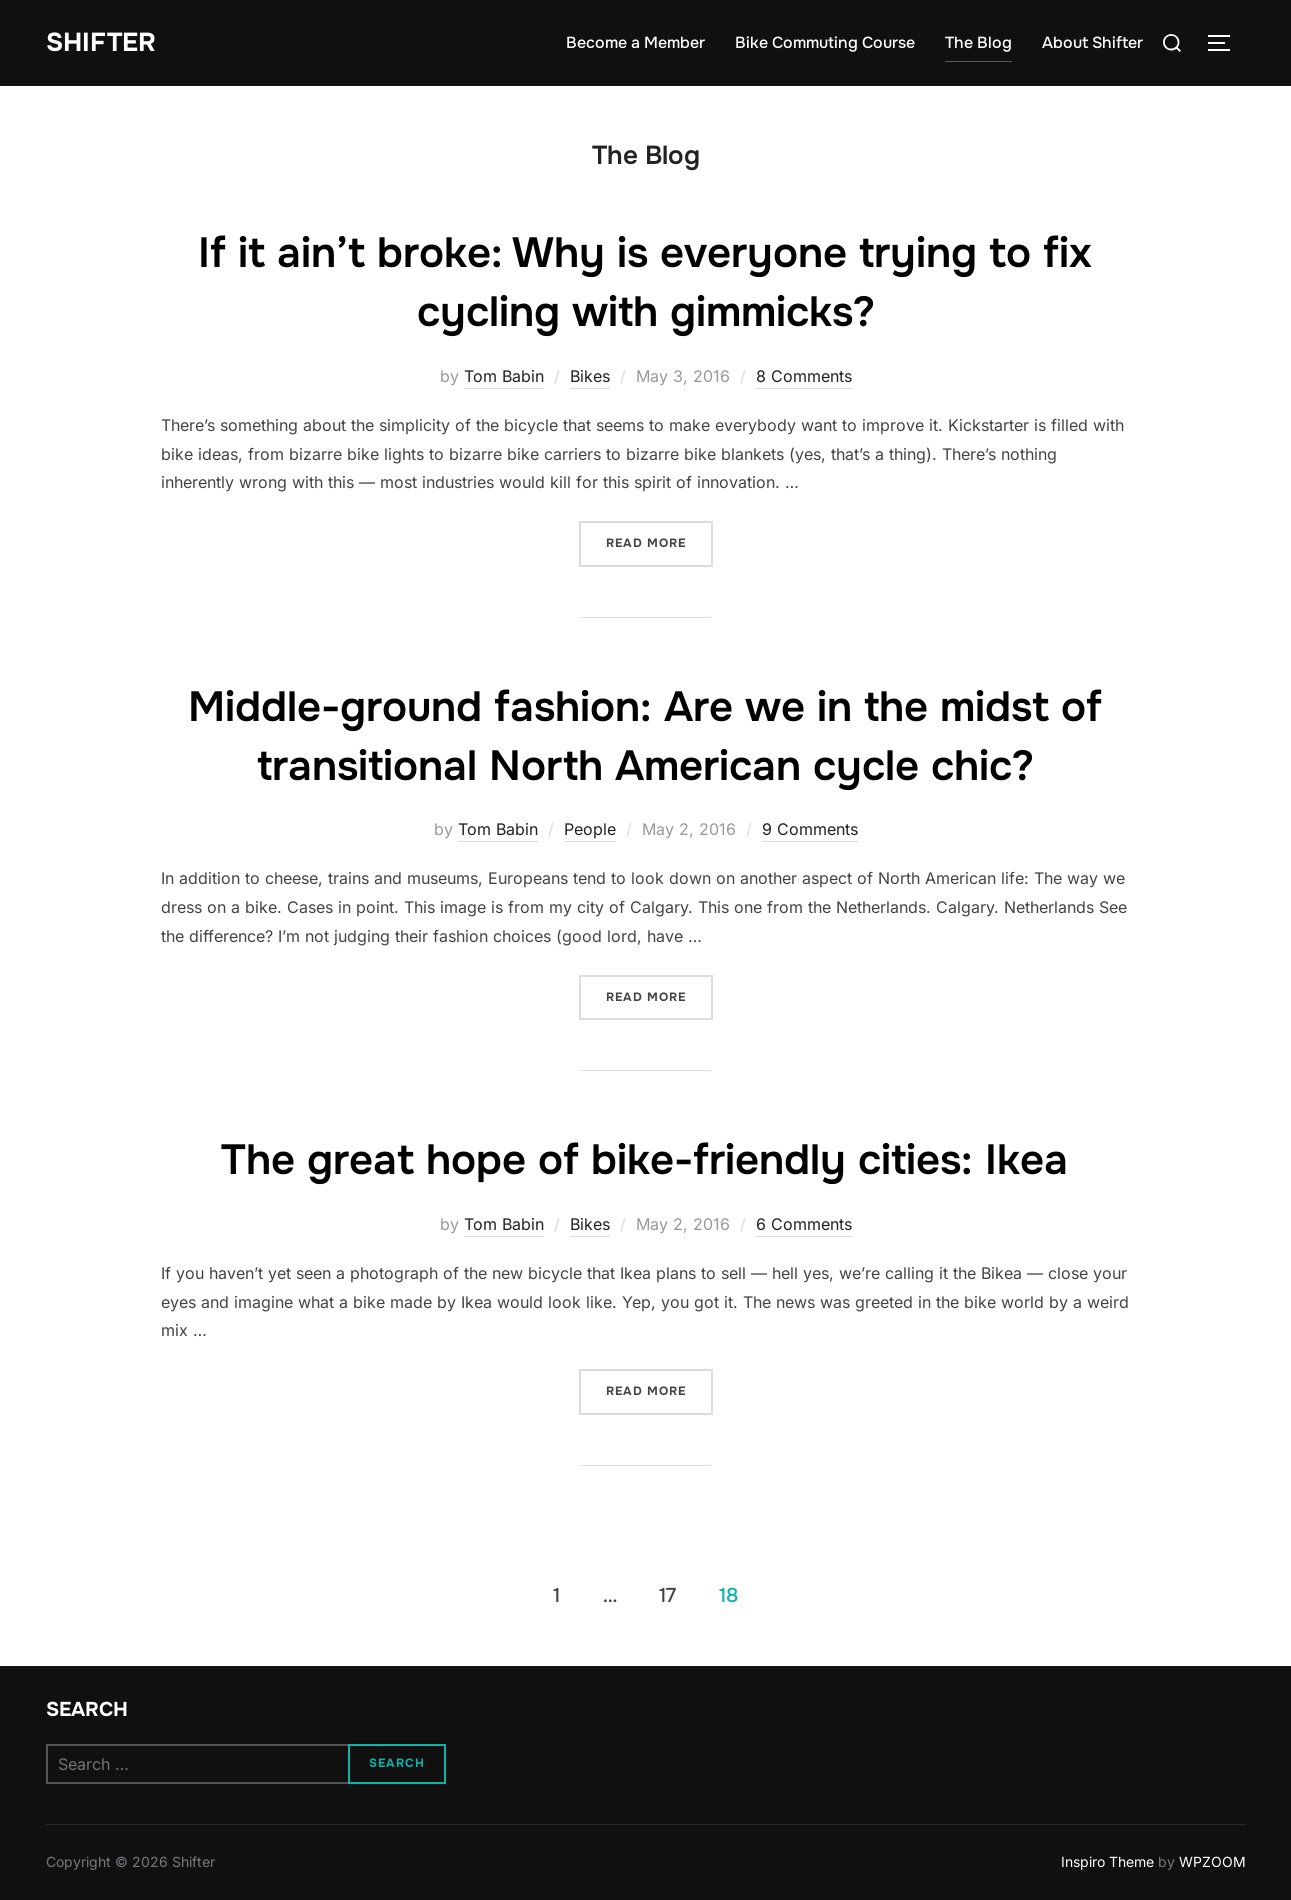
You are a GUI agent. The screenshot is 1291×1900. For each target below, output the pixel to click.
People (590, 829)
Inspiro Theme (1107, 1861)
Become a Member (635, 42)
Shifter (101, 42)
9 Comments (810, 829)
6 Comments (804, 1224)
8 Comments (804, 376)
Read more (659, 541)
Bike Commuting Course (825, 42)
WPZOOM (1212, 1861)
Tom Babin (504, 376)
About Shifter (1092, 42)
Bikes (590, 376)
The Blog (978, 42)
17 (667, 1595)
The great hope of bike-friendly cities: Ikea (644, 1160)
